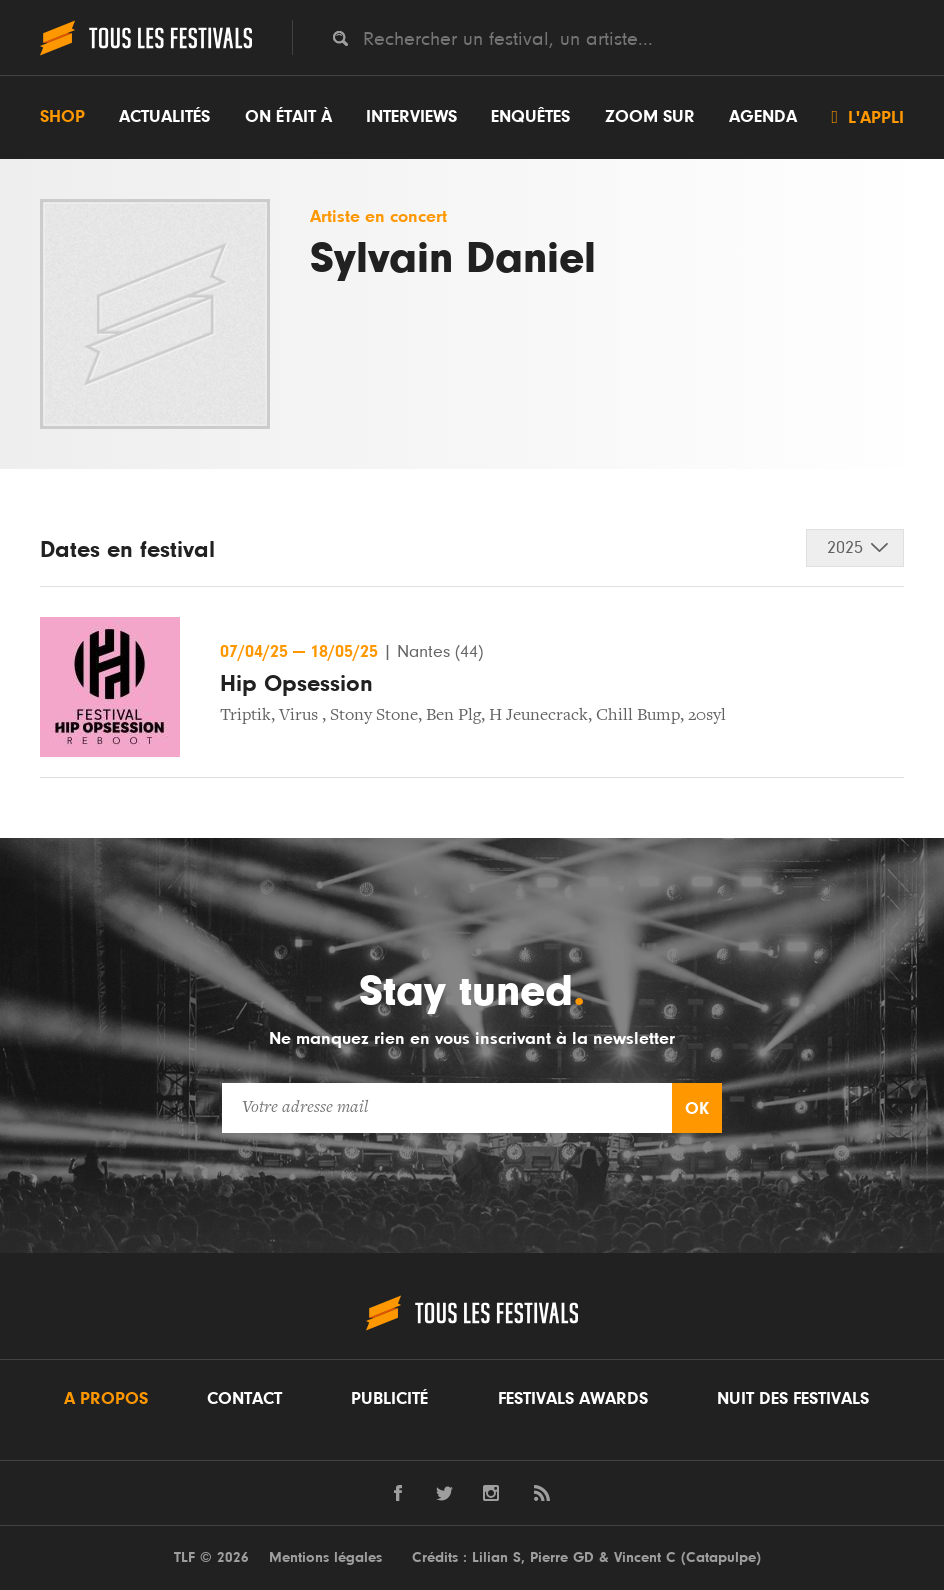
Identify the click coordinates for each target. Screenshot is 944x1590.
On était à (288, 117)
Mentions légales (325, 1557)
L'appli (867, 117)
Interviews (411, 117)
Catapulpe (721, 1557)
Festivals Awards (573, 1399)
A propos (106, 1399)
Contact (244, 1399)
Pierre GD (562, 1557)
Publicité (389, 1399)
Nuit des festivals (793, 1399)
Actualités (164, 117)
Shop (62, 117)
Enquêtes (530, 117)
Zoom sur (650, 117)
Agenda (763, 117)
